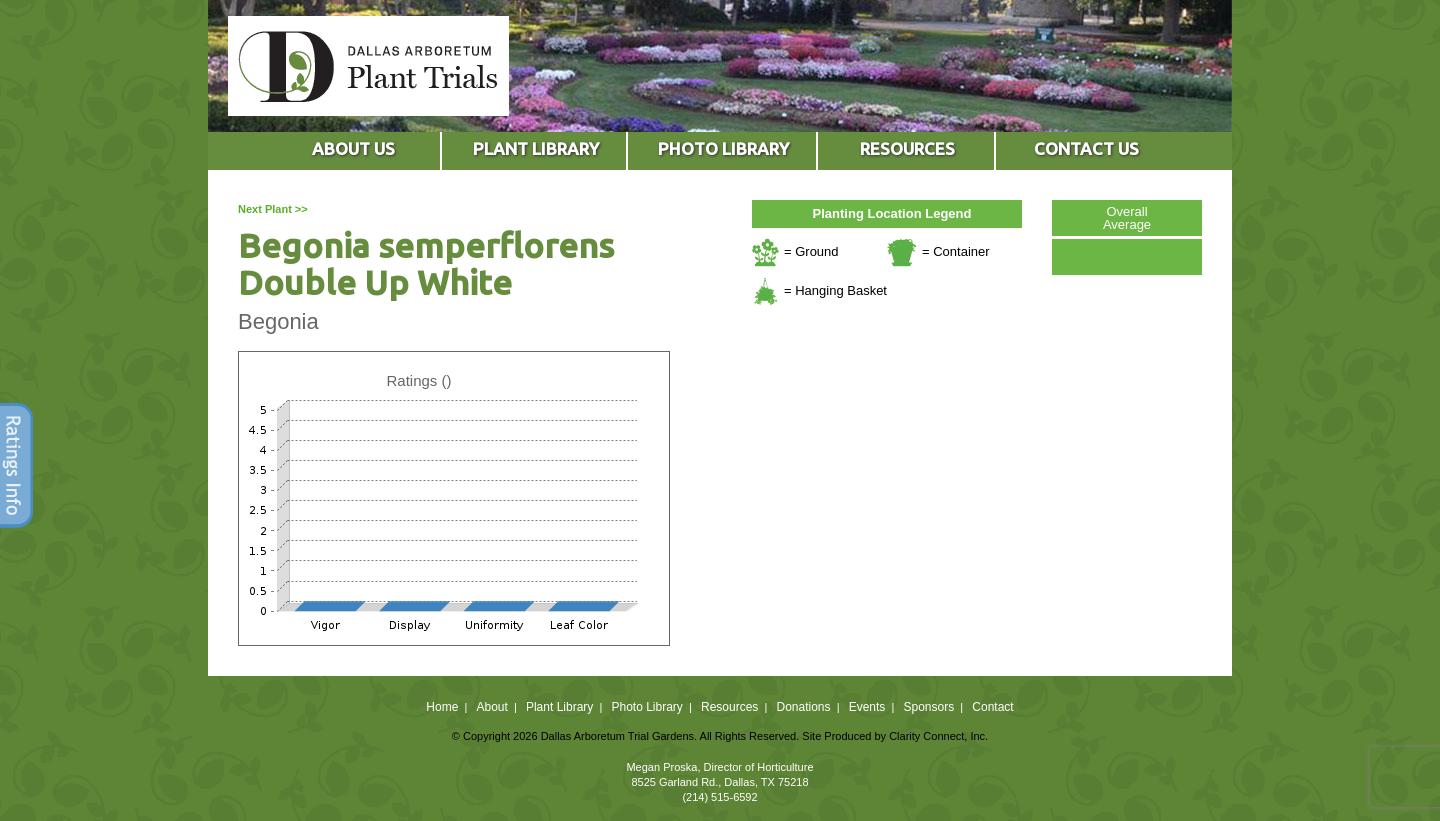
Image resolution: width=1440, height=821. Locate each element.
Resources (729, 707)
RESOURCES (907, 148)
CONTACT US (1086, 148)
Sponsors (929, 707)
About (491, 707)
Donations (803, 707)
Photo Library (646, 707)
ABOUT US (353, 148)
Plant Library (559, 707)
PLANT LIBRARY (536, 148)
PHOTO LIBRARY (723, 148)
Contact (992, 707)
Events (867, 707)
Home (442, 707)
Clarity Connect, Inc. (938, 736)
